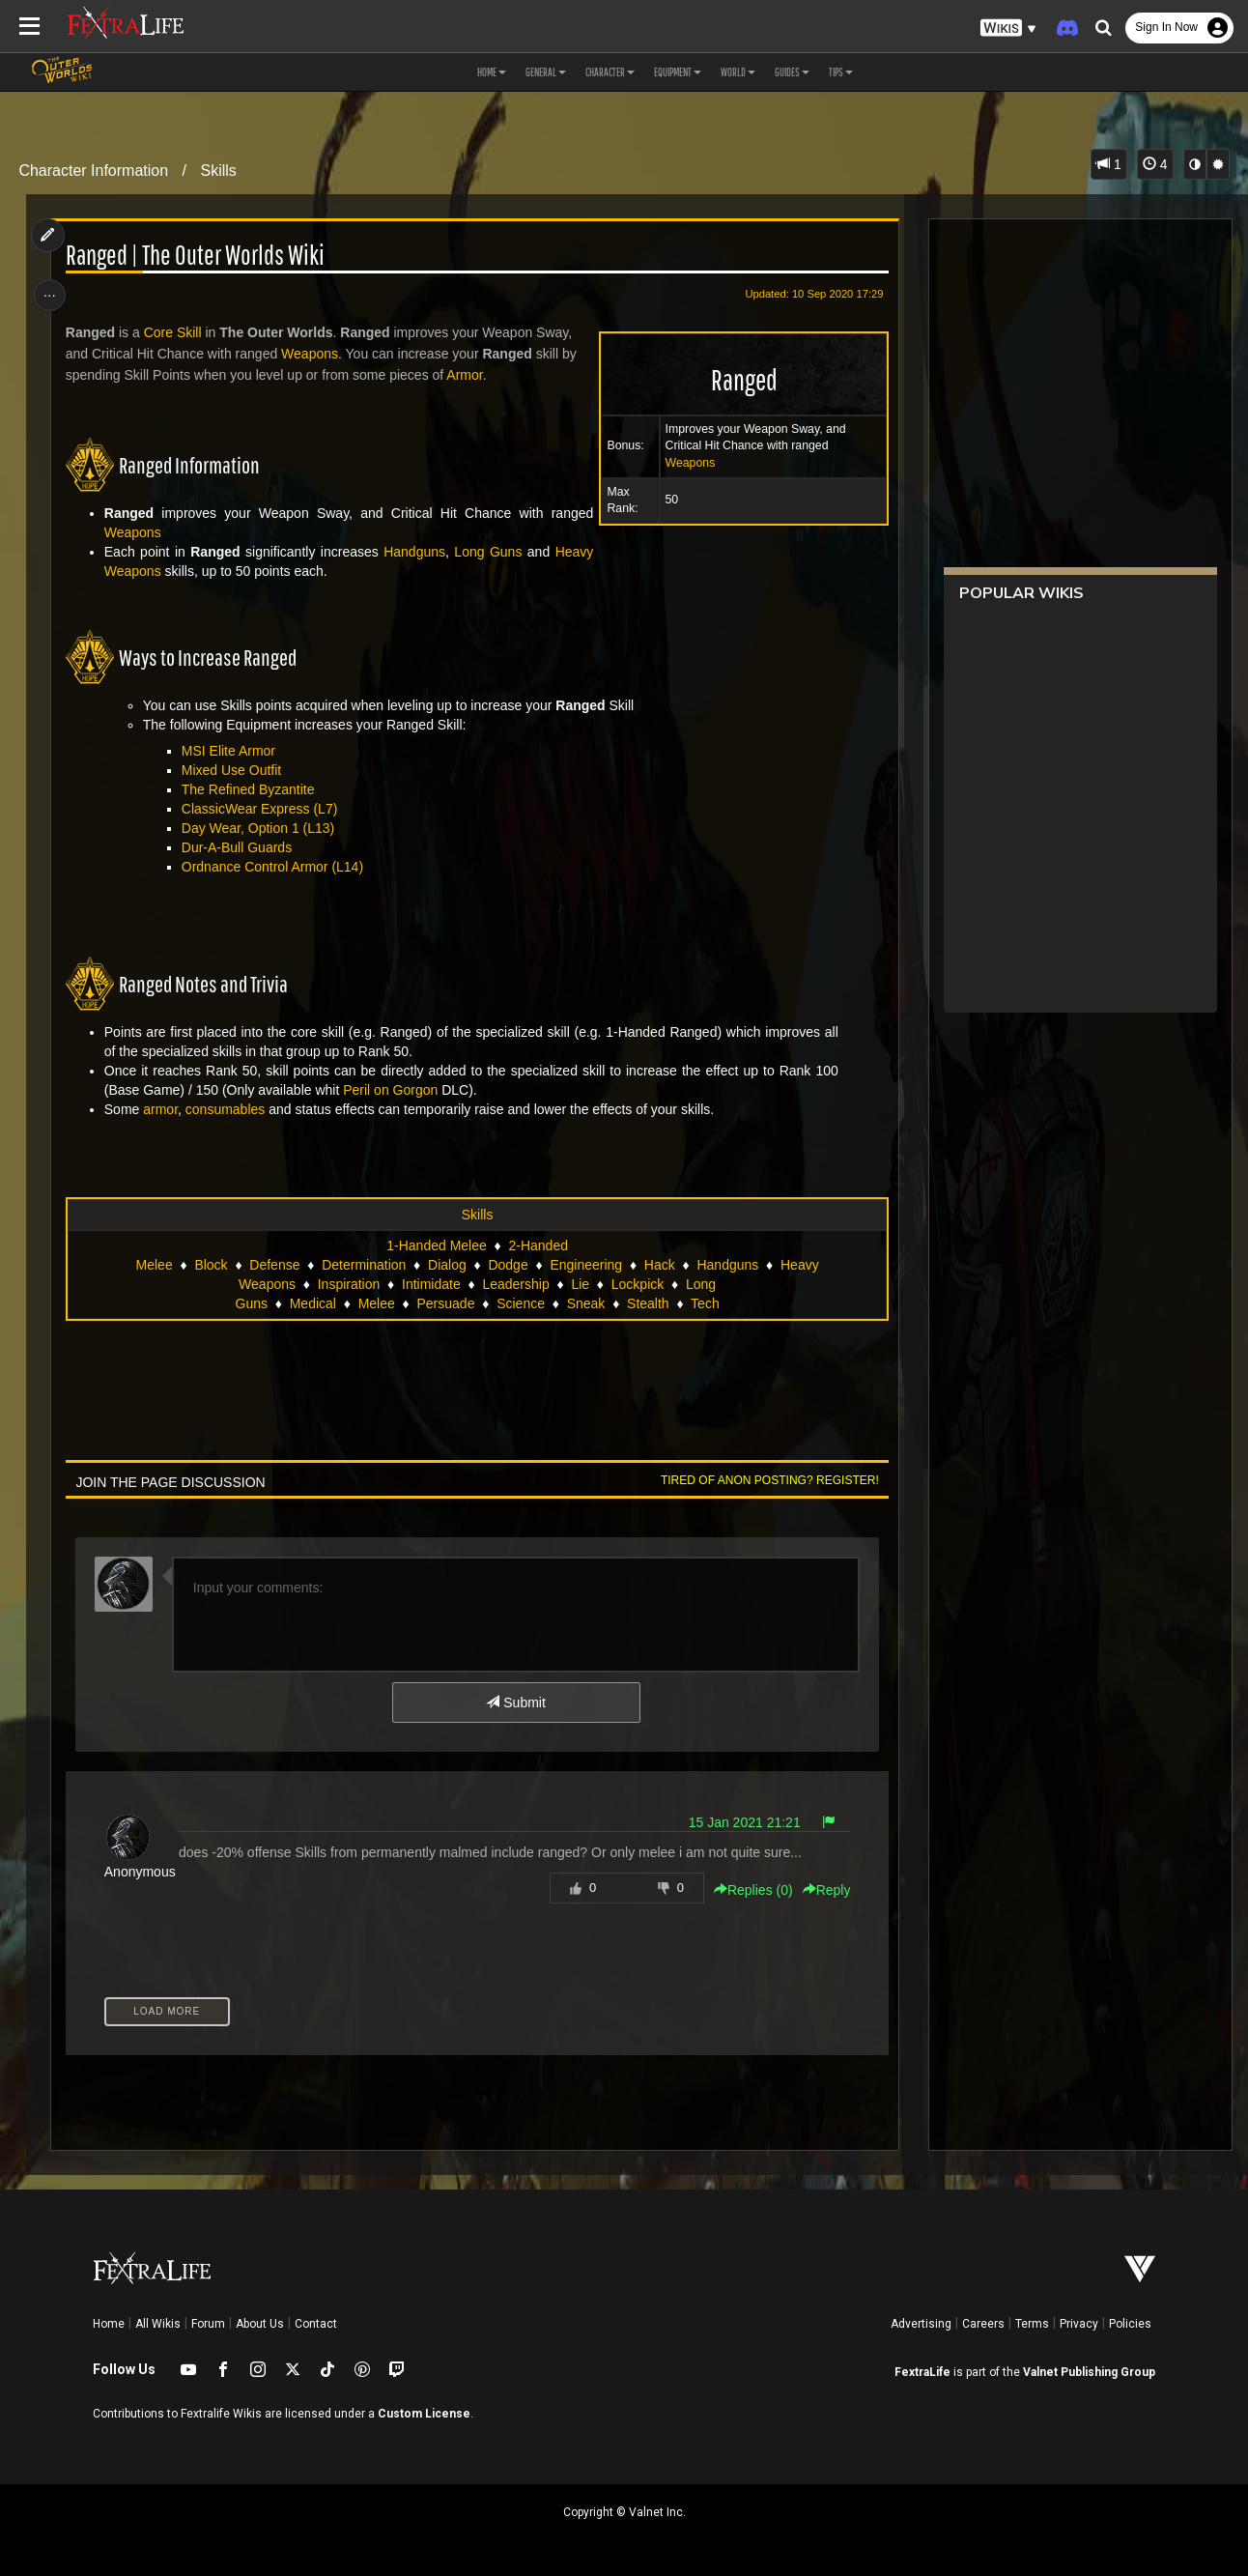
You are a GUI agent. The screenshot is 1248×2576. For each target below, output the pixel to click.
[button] (1008, 28)
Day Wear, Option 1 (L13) (260, 828)
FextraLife (922, 2372)
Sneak (585, 1303)
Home (109, 2324)
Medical (312, 1303)
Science (520, 1303)
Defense (274, 1265)
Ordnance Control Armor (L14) (274, 866)
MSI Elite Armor (230, 750)
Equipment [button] (677, 72)
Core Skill (175, 332)
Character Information (93, 170)
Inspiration (348, 1284)
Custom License (424, 2413)
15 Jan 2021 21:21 (741, 1822)
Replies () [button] (749, 1890)
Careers (983, 2324)
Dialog (446, 1265)
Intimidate (430, 1284)
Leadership (515, 1284)
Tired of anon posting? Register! (766, 1480)
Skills (218, 170)
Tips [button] (841, 72)
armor (163, 1109)
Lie (580, 1284)
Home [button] (491, 72)
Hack (658, 1265)
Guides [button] (792, 72)
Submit (515, 1702)
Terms (1032, 2324)
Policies (1130, 2324)
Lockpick (636, 1284)
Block (210, 1265)
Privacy (1079, 2324)
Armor (467, 375)
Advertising (921, 2324)
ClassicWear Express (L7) (262, 808)
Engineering (586, 1265)
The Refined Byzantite (250, 789)
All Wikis (158, 2324)
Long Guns (485, 551)
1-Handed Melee (436, 1245)
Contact (316, 2324)
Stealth (647, 1303)
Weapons (687, 463)
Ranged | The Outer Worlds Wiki (197, 256)
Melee (375, 1303)
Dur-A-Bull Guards (239, 847)
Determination (364, 1265)
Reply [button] (823, 1890)
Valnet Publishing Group (1089, 2372)
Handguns (413, 551)
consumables (227, 1109)
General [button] (545, 72)
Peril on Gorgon (393, 1090)
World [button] (738, 72)
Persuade (445, 1303)
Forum (208, 2324)
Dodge (507, 1265)
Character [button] (610, 72)
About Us (260, 2324)
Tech (704, 1303)
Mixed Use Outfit (233, 770)
